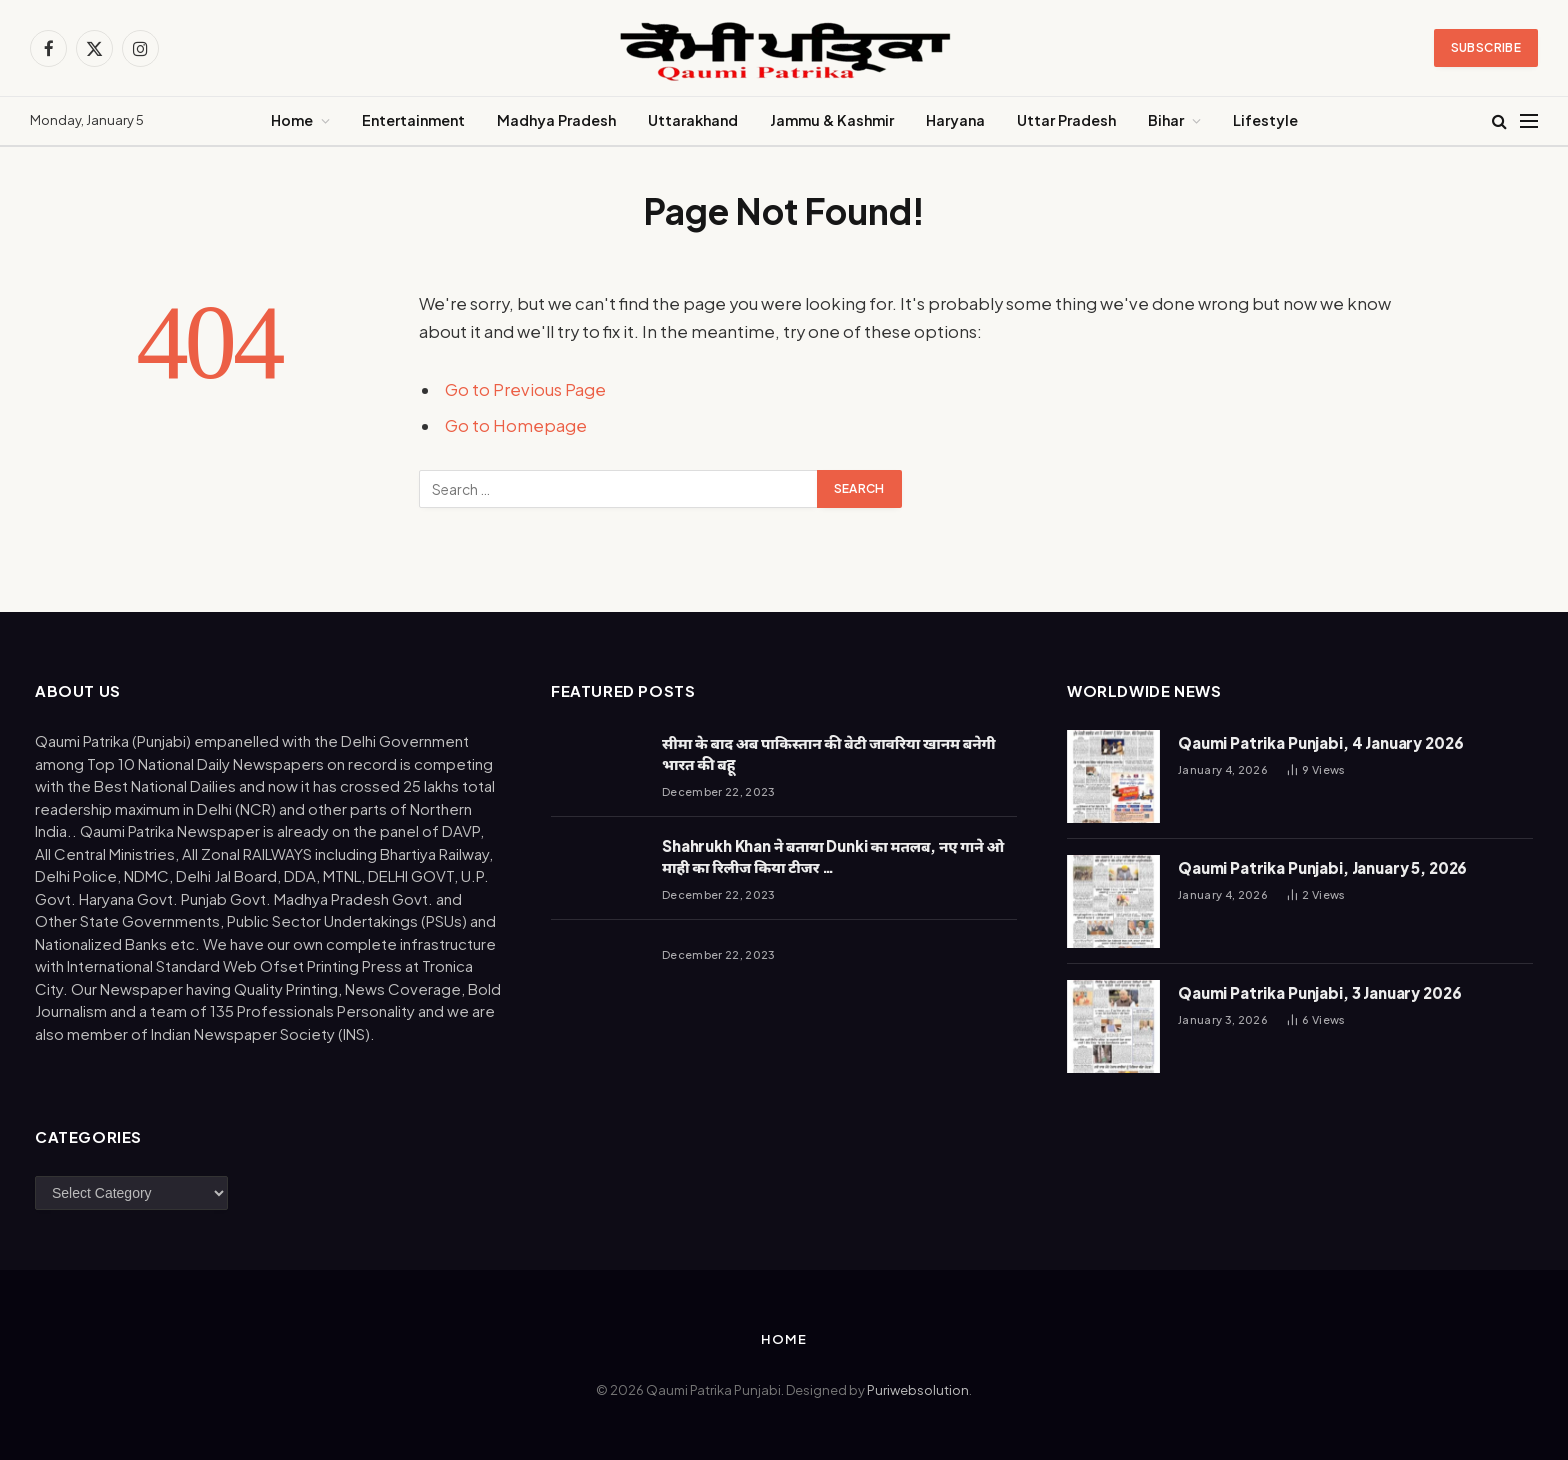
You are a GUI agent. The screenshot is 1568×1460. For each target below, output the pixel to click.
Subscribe (1486, 47)
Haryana (955, 120)
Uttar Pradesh (1066, 120)
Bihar (1166, 120)
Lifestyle (1265, 120)
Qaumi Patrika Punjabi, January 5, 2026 (1322, 867)
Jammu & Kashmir (832, 120)
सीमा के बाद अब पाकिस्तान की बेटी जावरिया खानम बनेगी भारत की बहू (828, 753)
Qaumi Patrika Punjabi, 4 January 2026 (1320, 742)
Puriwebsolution (918, 1390)
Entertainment (413, 120)
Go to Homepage (516, 425)
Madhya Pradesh (556, 120)
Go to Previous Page (525, 389)
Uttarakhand (693, 120)
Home (292, 120)
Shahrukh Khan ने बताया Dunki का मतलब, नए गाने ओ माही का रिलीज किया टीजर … (833, 856)
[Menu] (1529, 121)
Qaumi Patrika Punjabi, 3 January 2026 (1319, 992)
